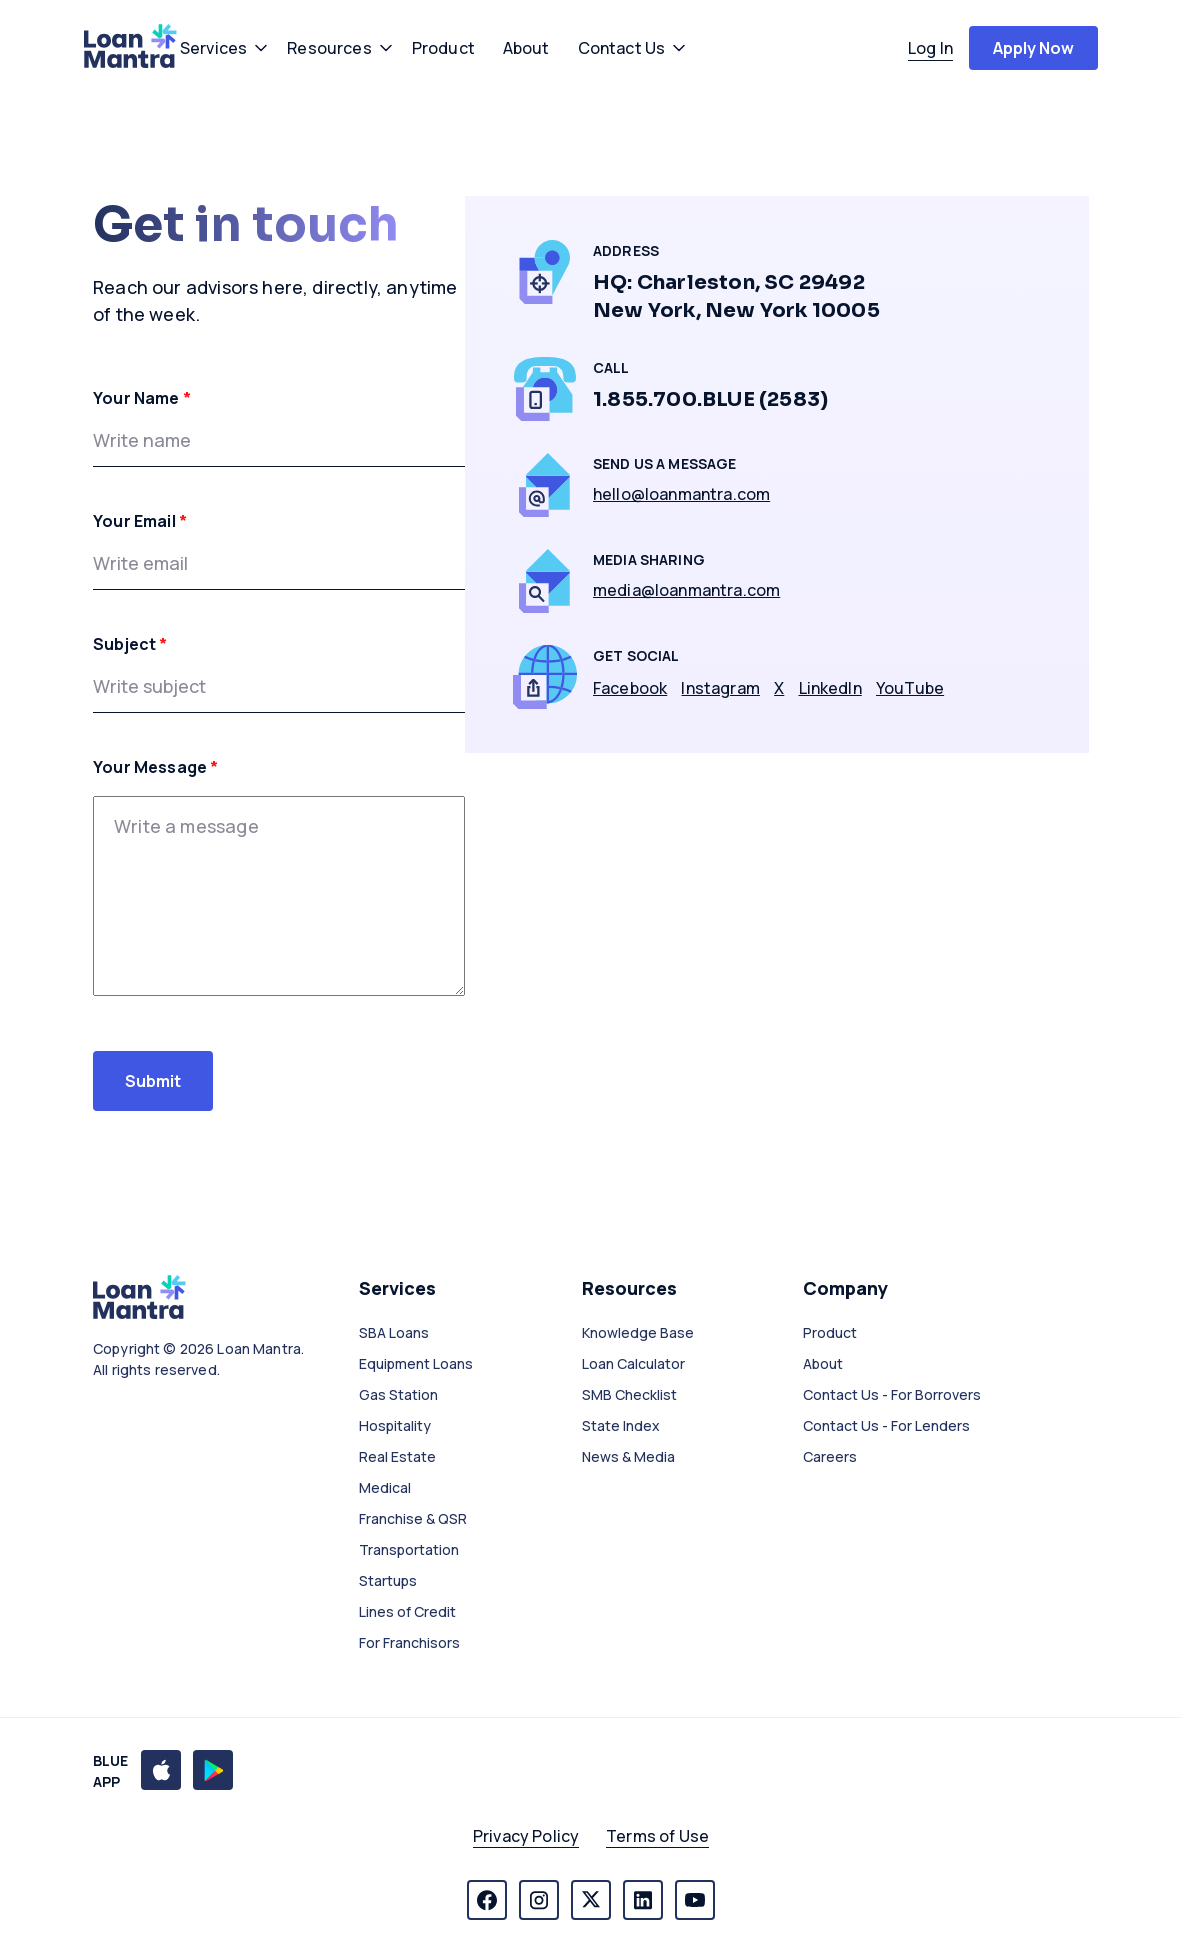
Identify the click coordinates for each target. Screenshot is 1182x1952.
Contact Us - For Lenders (886, 1425)
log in (930, 48)
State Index (621, 1425)
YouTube (910, 688)
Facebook (630, 688)
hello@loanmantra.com (681, 494)
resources (329, 48)
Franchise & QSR (413, 1518)
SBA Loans (394, 1332)
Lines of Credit (407, 1611)
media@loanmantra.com (686, 590)
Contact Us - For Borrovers (892, 1394)
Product (830, 1332)
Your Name (142, 398)
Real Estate (397, 1456)
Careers (830, 1456)
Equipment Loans (416, 1363)
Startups (388, 1580)
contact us (622, 48)
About (823, 1363)
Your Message (156, 767)
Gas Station (398, 1394)
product (443, 48)
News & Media (628, 1456)
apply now (1033, 48)
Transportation (409, 1549)
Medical (385, 1487)
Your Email (140, 521)
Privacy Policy (526, 1836)
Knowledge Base (638, 1332)
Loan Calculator (633, 1363)
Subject (130, 644)
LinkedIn (830, 688)
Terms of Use (657, 1836)
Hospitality (395, 1425)
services (213, 48)
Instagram (720, 688)
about (526, 48)
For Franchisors (409, 1642)
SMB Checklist (629, 1394)
